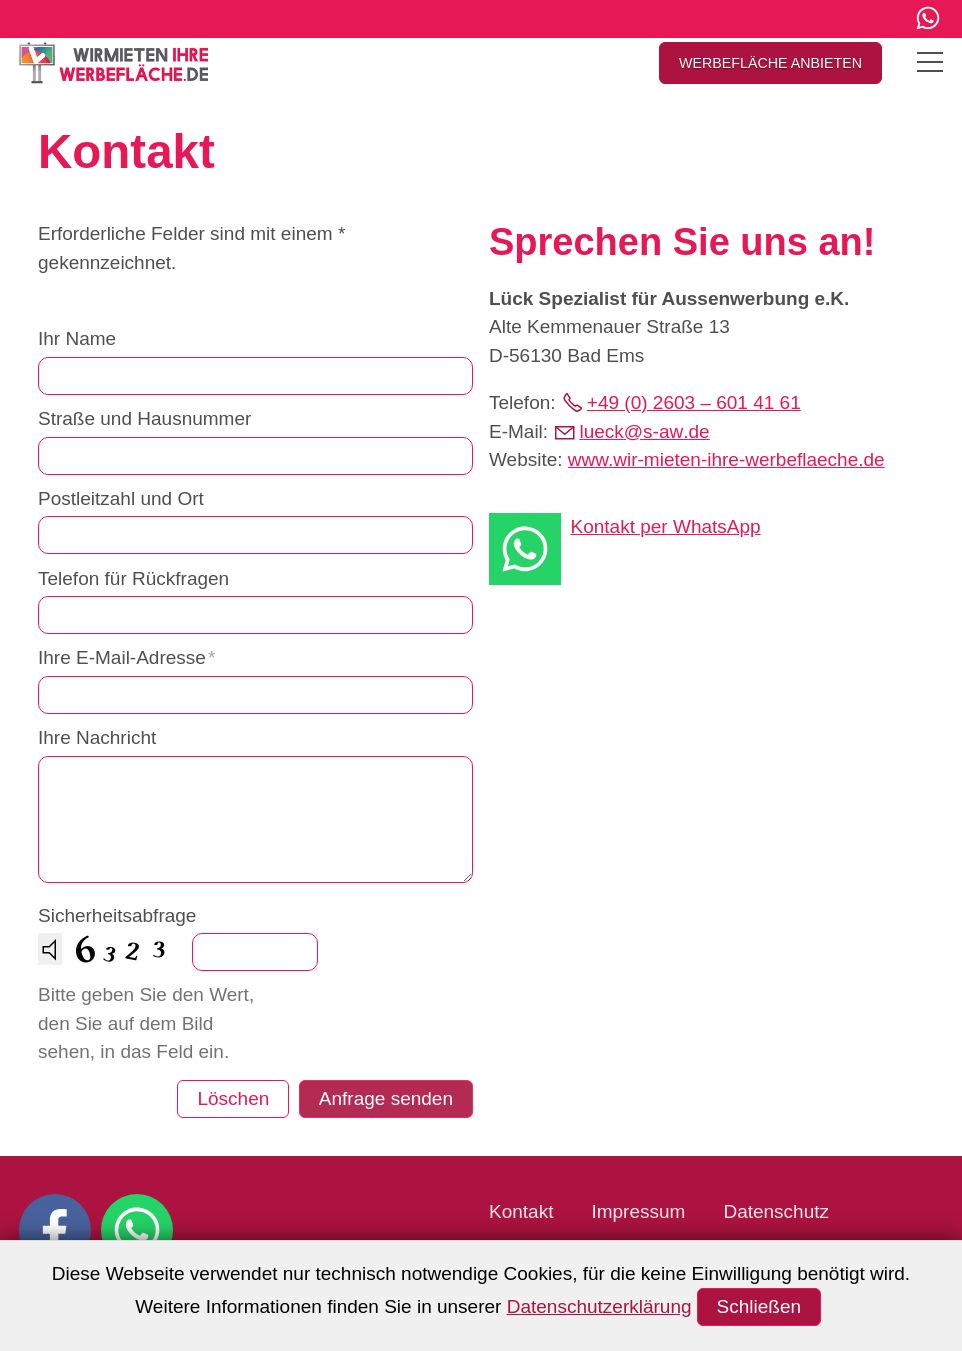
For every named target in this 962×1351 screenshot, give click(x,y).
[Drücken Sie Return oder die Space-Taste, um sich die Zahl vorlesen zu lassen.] (50, 949)
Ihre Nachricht (97, 737)
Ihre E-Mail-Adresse (126, 657)
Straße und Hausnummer (144, 418)
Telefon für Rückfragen (133, 578)
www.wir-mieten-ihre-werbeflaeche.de (726, 459)
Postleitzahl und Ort (121, 498)
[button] (928, 18)
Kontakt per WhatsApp (666, 526)
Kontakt (521, 1211)
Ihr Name (77, 338)
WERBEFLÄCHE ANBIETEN (770, 63)
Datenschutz (776, 1211)
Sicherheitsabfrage (117, 915)
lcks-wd (644, 431)
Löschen (233, 1098)
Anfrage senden (386, 1098)
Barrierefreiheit (551, 1247)
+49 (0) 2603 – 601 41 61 (694, 402)
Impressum (638, 1211)
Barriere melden (719, 1247)
